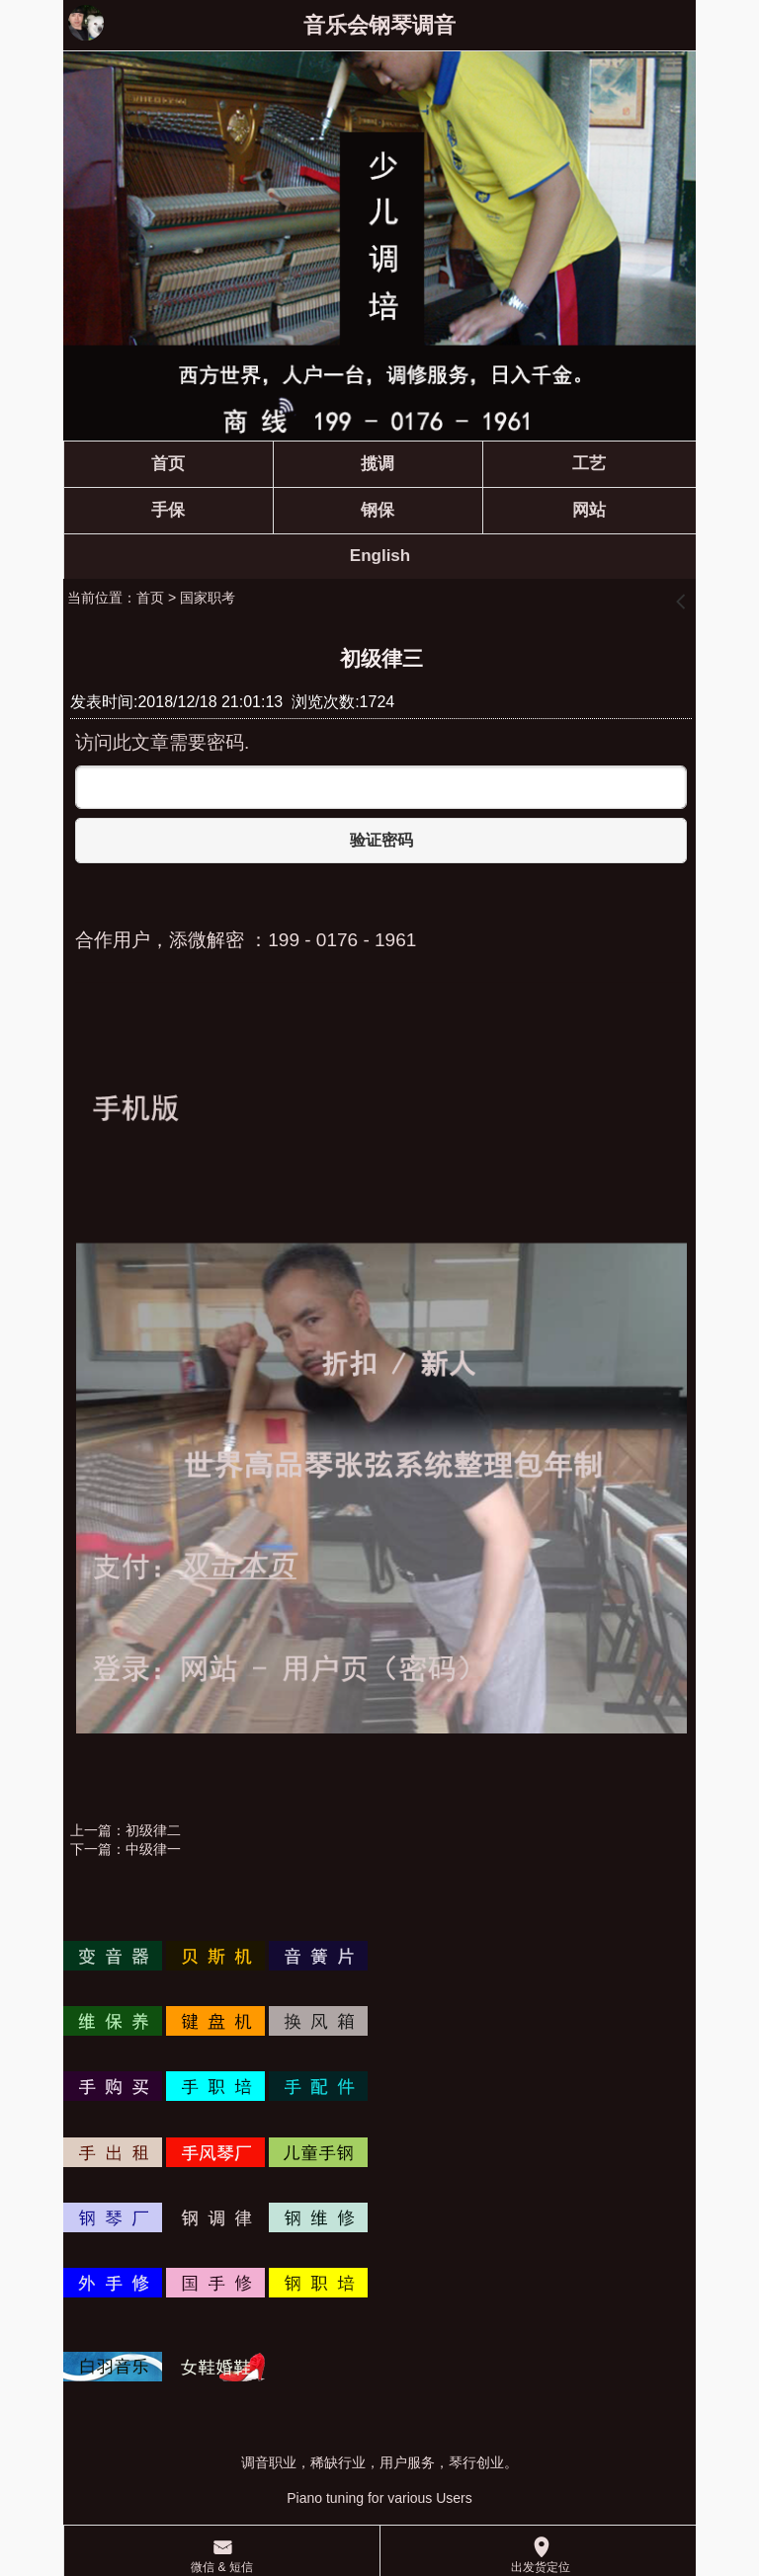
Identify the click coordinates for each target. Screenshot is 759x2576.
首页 (150, 597)
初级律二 (153, 1830)
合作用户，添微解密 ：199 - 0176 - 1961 (245, 939)
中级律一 (153, 1849)
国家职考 (207, 597)
